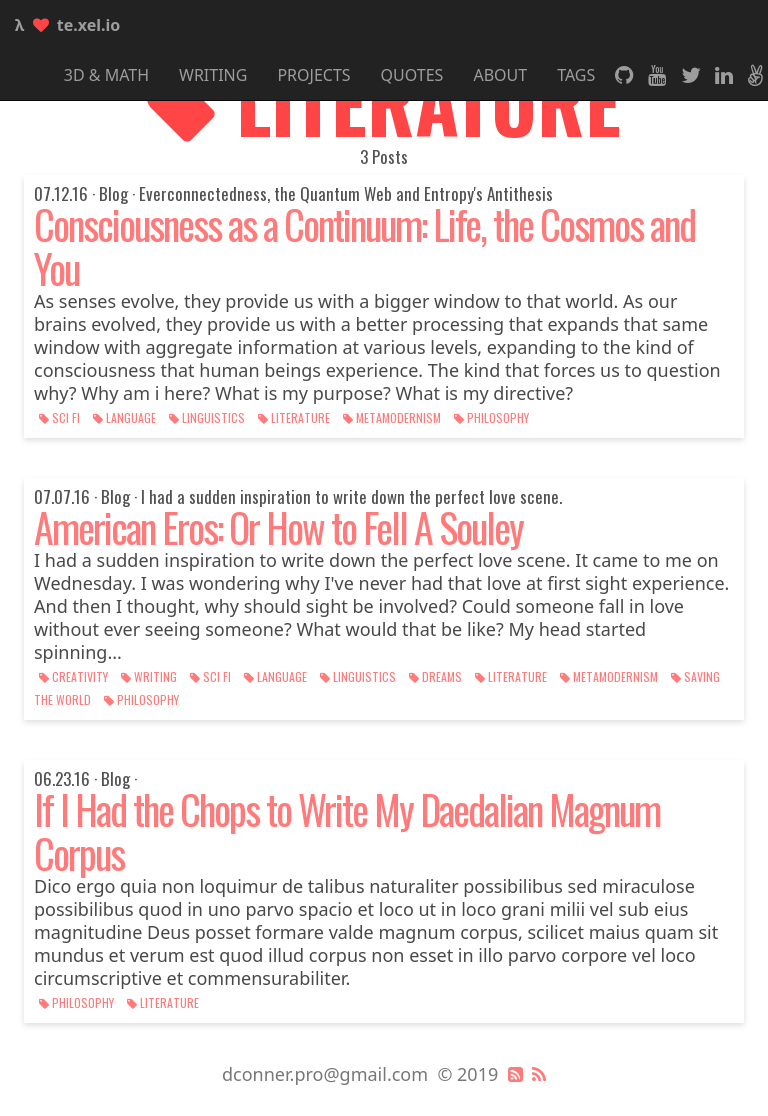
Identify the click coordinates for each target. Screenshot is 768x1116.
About (500, 75)
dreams (437, 676)
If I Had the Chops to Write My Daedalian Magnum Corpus (347, 831)
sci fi (61, 417)
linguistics (208, 417)
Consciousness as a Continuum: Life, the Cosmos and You (364, 246)
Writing (213, 75)
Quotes (412, 75)
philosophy (491, 417)
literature (295, 417)
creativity (75, 676)
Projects (313, 75)
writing (150, 676)
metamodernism (393, 417)
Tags (576, 75)
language (126, 417)
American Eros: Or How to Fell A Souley (278, 527)
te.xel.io (67, 25)
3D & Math (106, 75)
